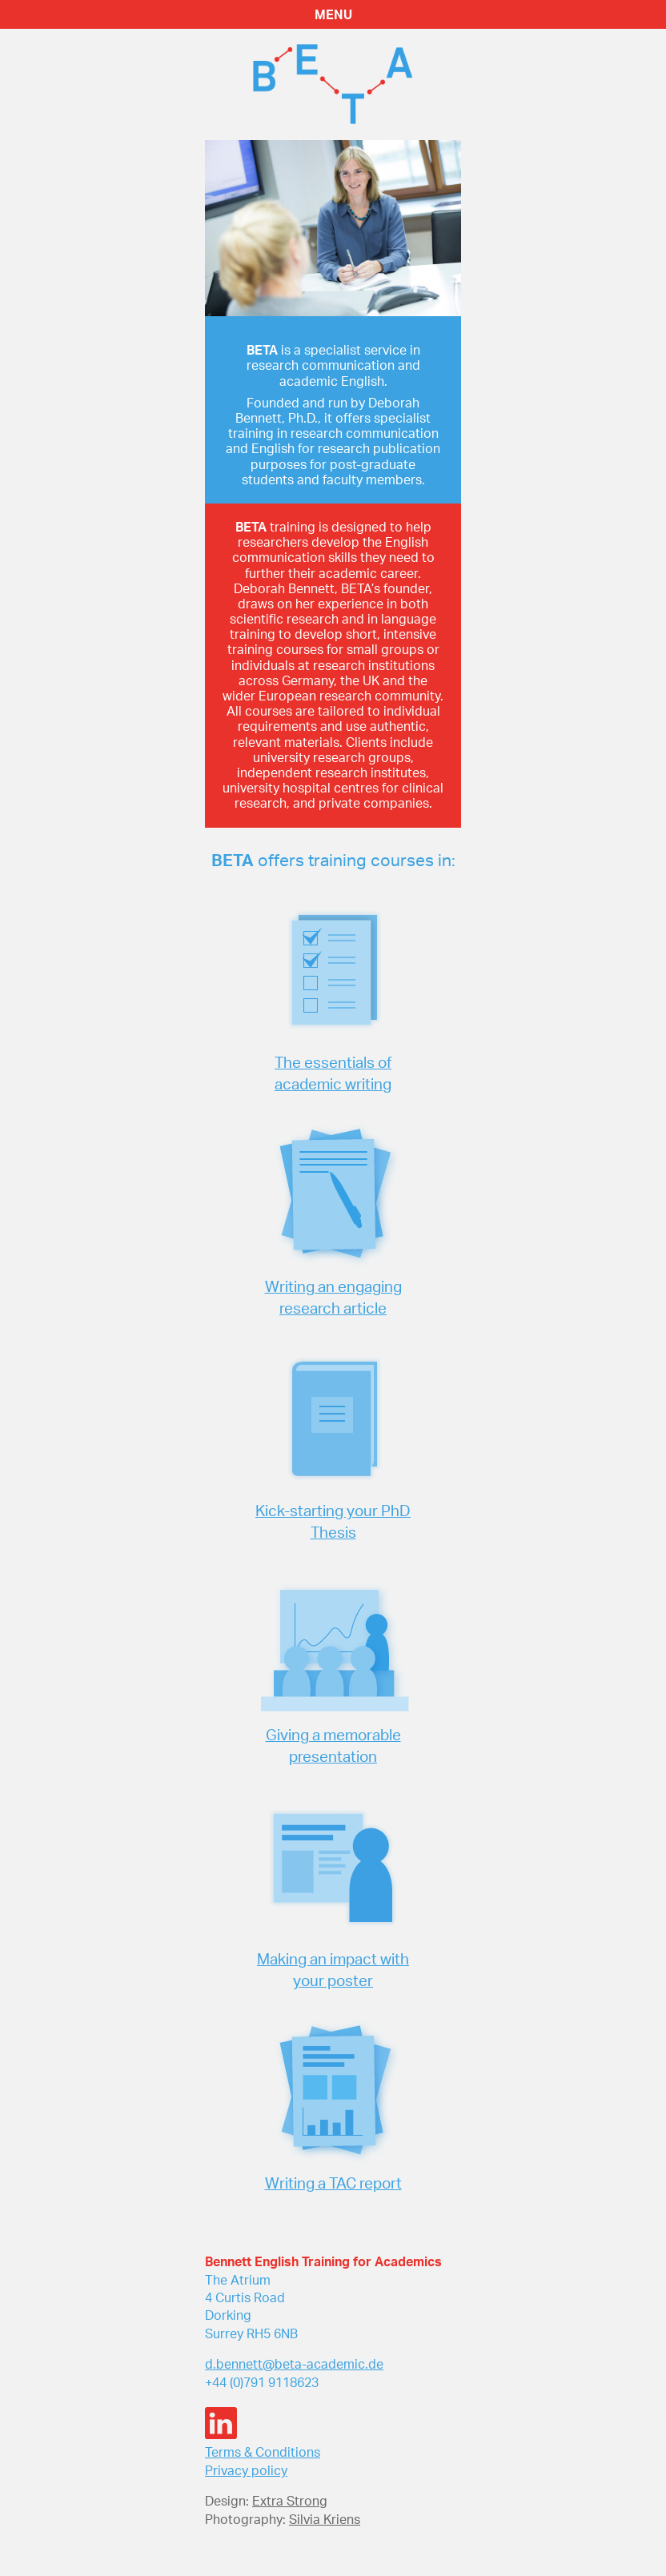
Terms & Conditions (262, 2452)
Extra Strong (289, 2501)
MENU (333, 14)
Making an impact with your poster (333, 1969)
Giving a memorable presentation (333, 1745)
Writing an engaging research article (333, 1297)
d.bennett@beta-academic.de (294, 2364)
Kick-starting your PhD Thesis (333, 1521)
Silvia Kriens (324, 2519)
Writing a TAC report (333, 2183)
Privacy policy (246, 2470)
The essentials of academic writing (333, 1073)
